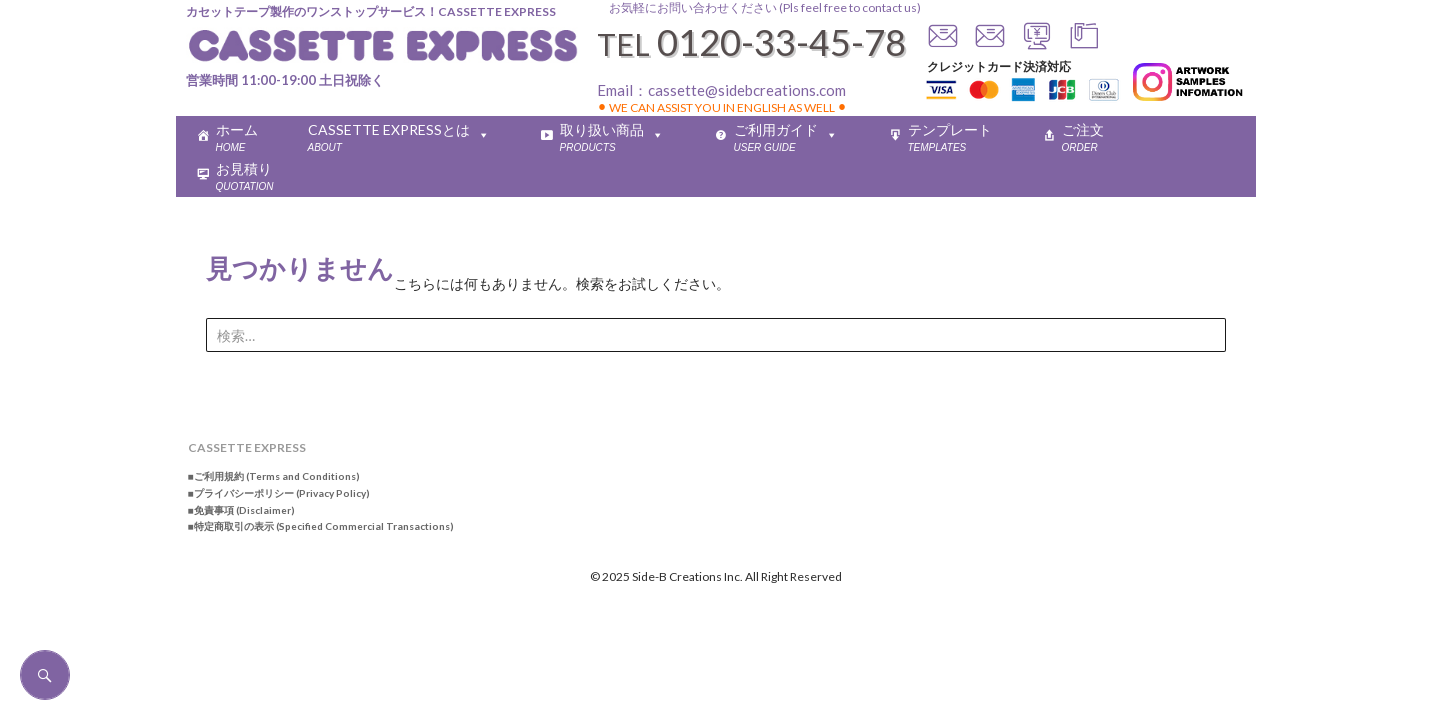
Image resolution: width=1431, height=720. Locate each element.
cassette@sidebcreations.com (747, 90)
